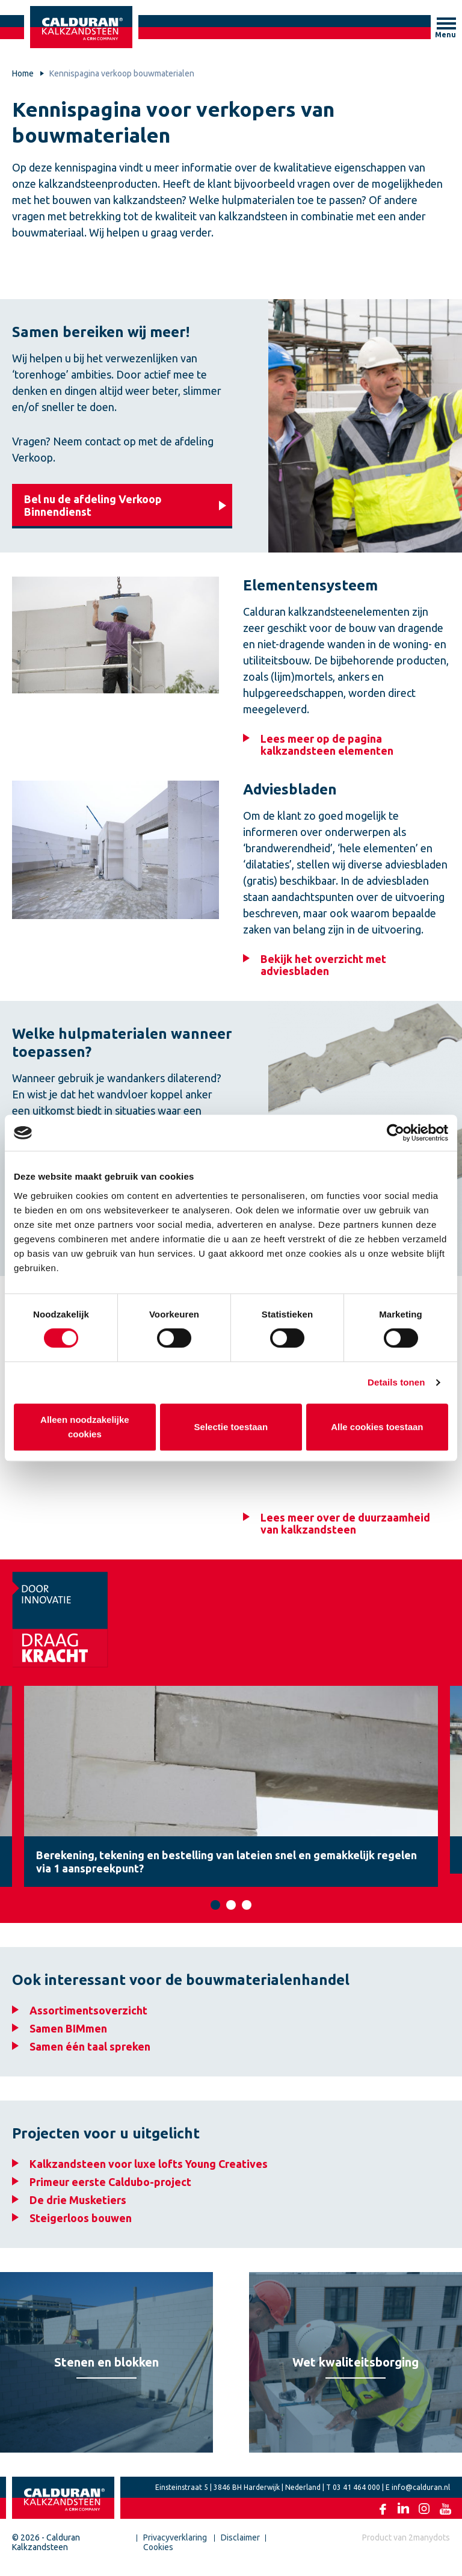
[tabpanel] (231, 1790)
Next (450, 1790)
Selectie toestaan (231, 1427)
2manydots (429, 2546)
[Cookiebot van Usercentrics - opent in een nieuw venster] (395, 1133)
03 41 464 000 (356, 2496)
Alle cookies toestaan (377, 1427)
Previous (12, 1790)
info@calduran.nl (421, 2496)
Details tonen (396, 1382)
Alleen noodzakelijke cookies (84, 1426)
